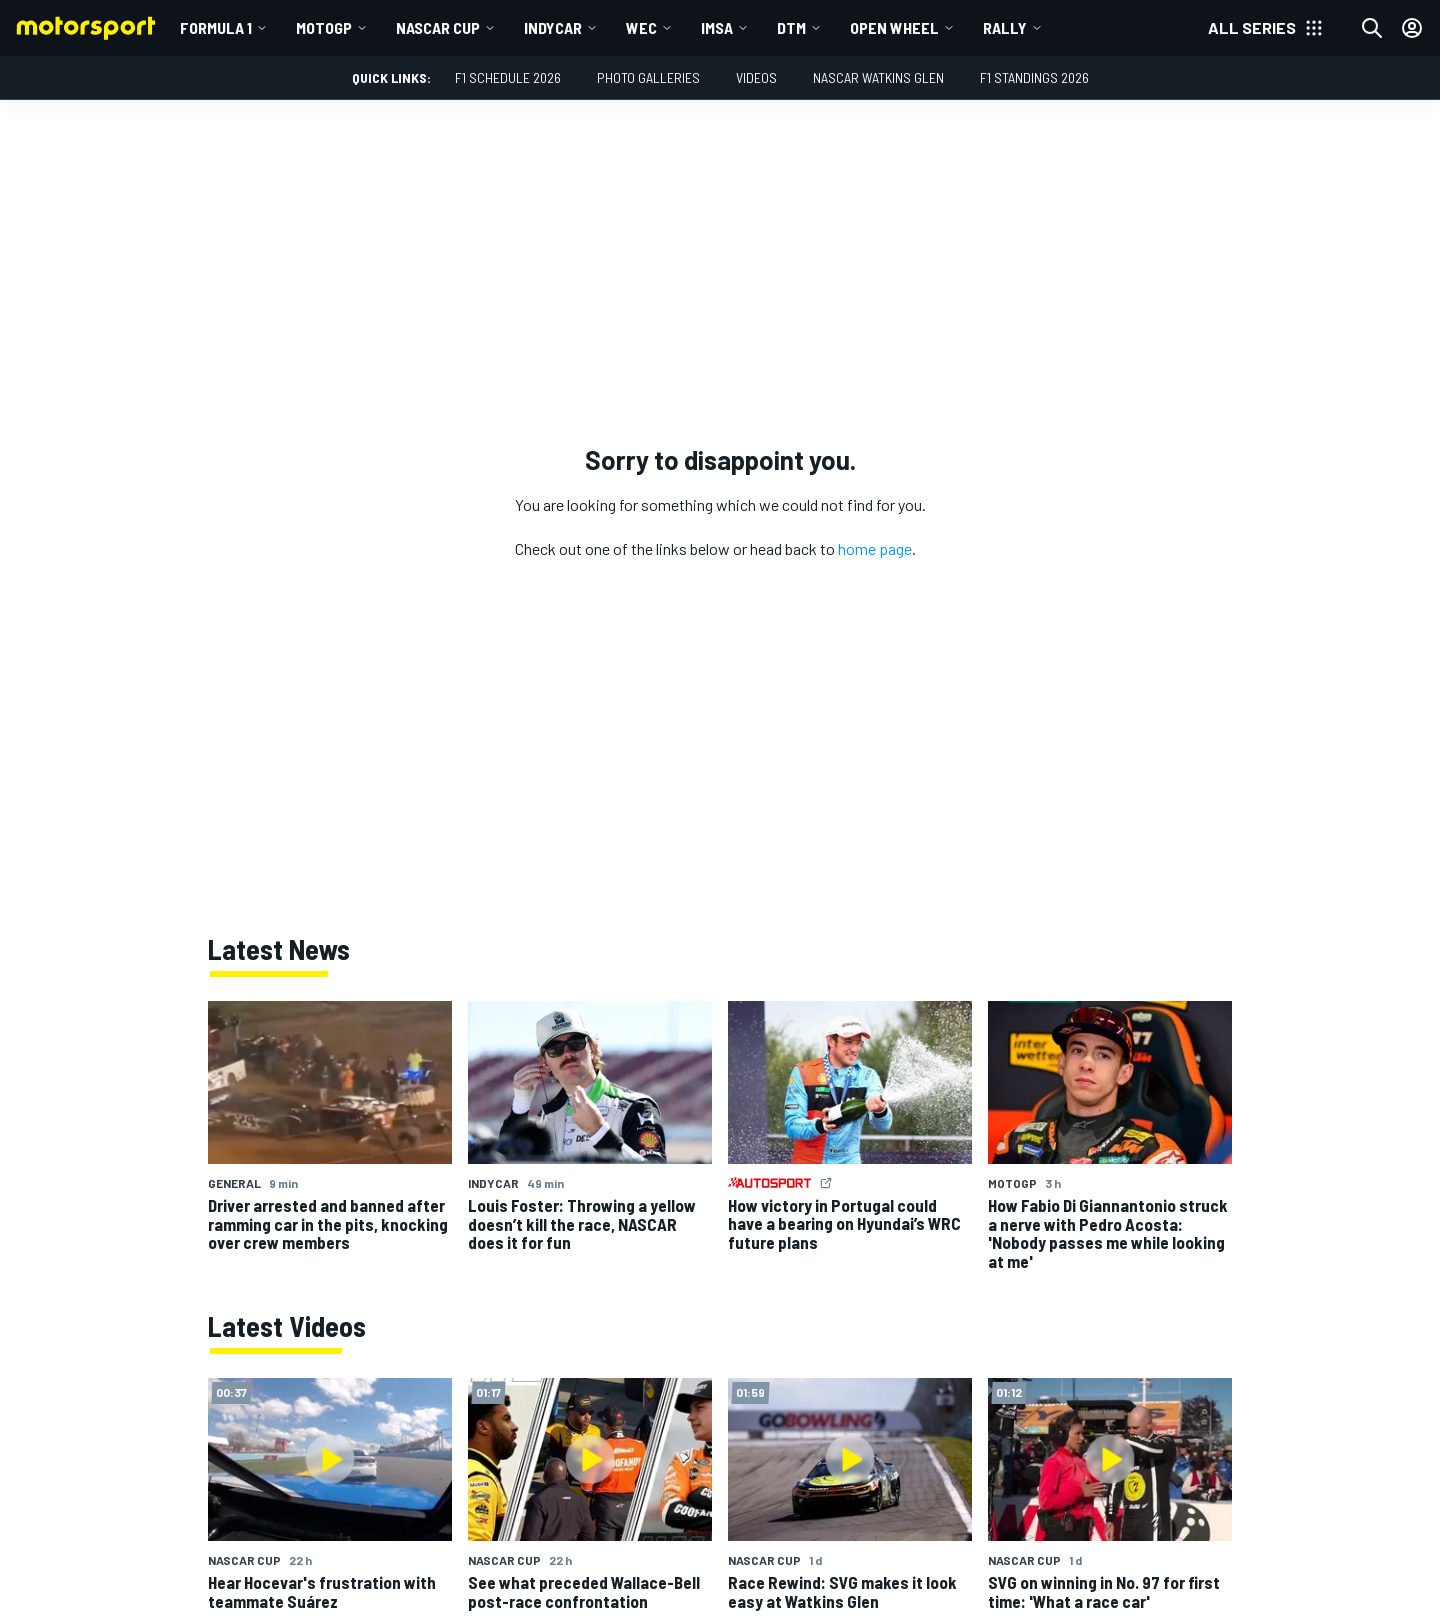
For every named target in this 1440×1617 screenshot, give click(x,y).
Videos (756, 77)
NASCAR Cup (438, 27)
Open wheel (894, 27)
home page (875, 548)
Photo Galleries (648, 77)
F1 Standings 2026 (1034, 77)
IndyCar (553, 27)
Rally (1005, 27)
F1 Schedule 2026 (508, 77)
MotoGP (324, 27)
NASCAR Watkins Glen (878, 77)
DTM (791, 27)
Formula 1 (216, 27)
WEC (641, 27)
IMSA (717, 27)
